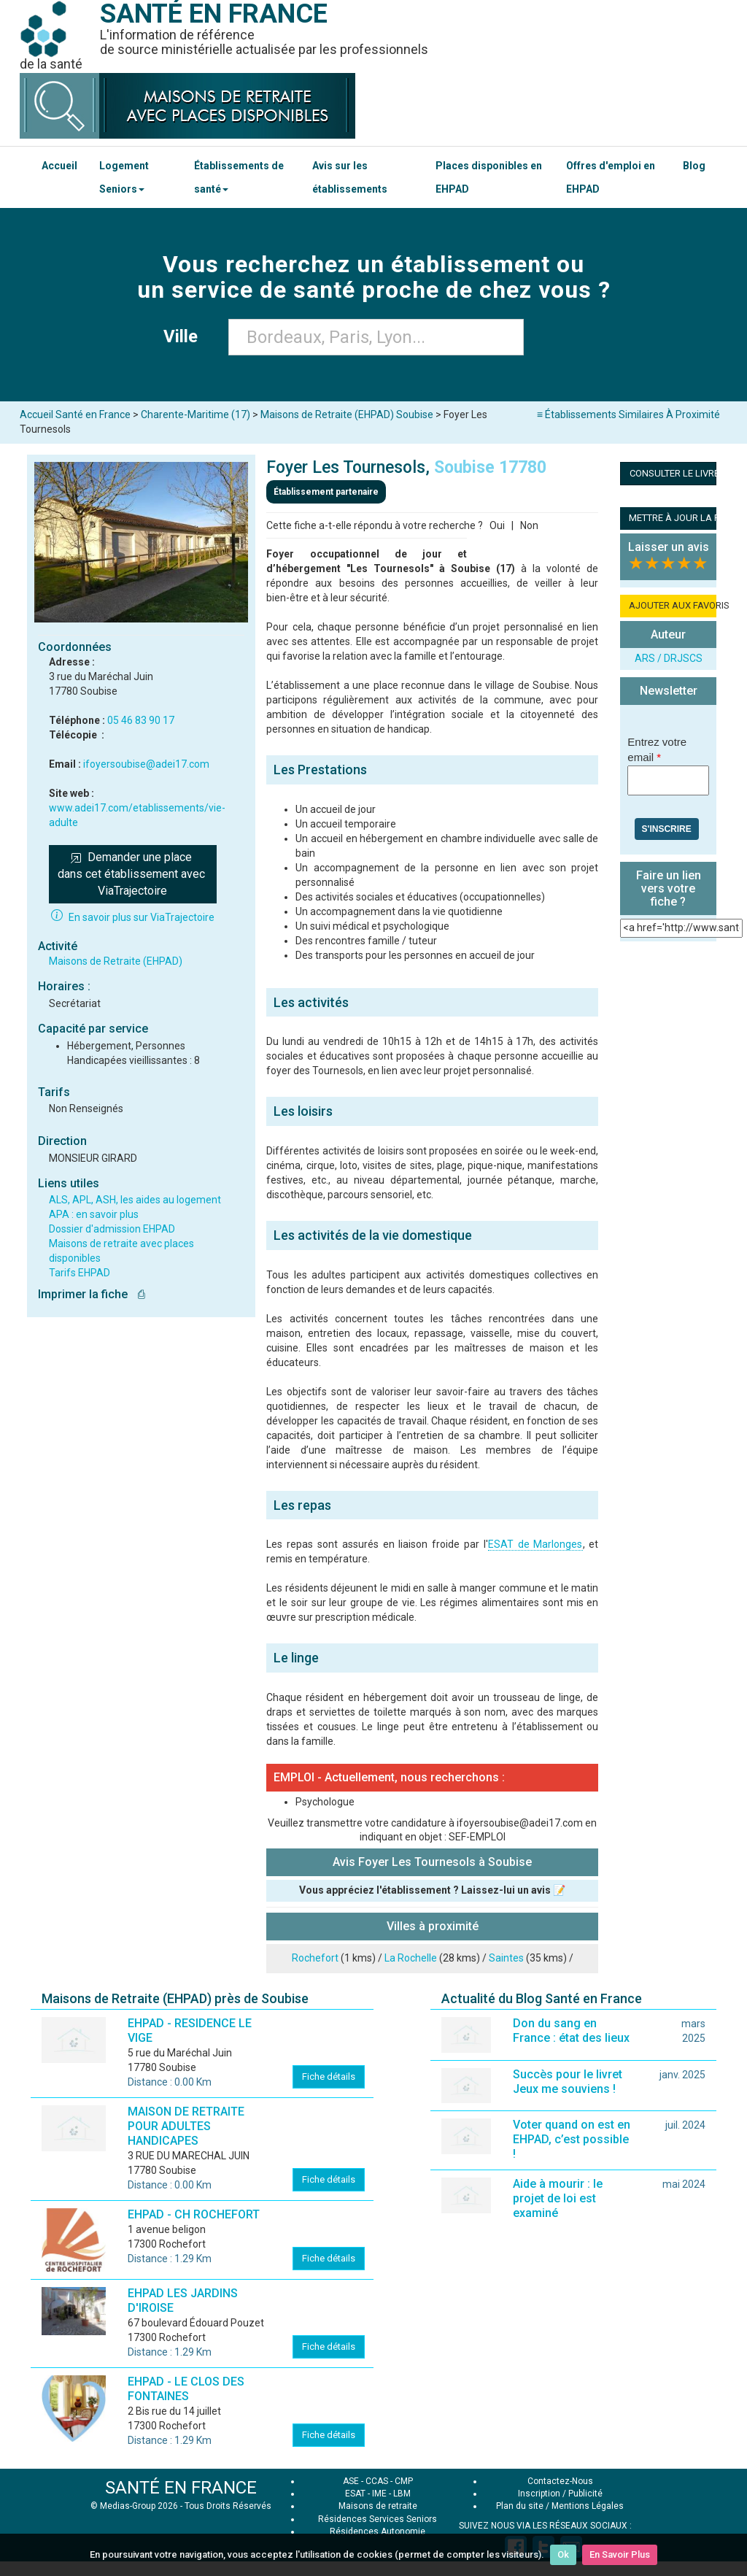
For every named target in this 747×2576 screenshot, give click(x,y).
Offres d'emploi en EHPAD (610, 177)
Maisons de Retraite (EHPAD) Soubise (346, 414)
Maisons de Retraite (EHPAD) (115, 961)
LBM (402, 2493)
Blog (694, 165)
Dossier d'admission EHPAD (112, 1229)
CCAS (376, 2481)
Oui (497, 525)
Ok (563, 2554)
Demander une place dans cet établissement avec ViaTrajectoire (133, 874)
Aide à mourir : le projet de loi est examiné (558, 2198)
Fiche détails (328, 2076)
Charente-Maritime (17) (195, 414)
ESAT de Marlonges (535, 1544)
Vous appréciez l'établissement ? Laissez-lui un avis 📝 (432, 1890)
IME (379, 2493)
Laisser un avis (668, 547)
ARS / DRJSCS (669, 658)
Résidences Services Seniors (377, 2519)
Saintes (506, 1958)
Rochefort (315, 1958)
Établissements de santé (239, 177)
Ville (184, 336)
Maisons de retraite (377, 2506)
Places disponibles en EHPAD (489, 177)
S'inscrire (667, 829)
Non (529, 525)
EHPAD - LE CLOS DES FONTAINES (186, 2389)
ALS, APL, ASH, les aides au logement (135, 1200)
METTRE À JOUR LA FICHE (672, 517)
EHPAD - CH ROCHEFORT (194, 2214)
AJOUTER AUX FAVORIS (672, 605)
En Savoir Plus (619, 2554)
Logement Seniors (124, 177)
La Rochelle (410, 1958)
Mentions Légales (587, 2506)
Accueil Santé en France (75, 414)
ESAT (355, 2493)
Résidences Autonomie (377, 2531)
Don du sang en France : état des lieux (571, 2030)
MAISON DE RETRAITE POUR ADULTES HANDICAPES (186, 2126)
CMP (404, 2481)
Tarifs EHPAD (79, 1273)
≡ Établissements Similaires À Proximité (628, 414)
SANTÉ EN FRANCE (181, 2487)
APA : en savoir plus (94, 1214)
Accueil (59, 165)
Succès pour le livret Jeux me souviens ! (567, 2081)
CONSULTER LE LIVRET (677, 473)
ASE (351, 2481)
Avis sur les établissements (349, 177)
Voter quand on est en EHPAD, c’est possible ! (571, 2139)
